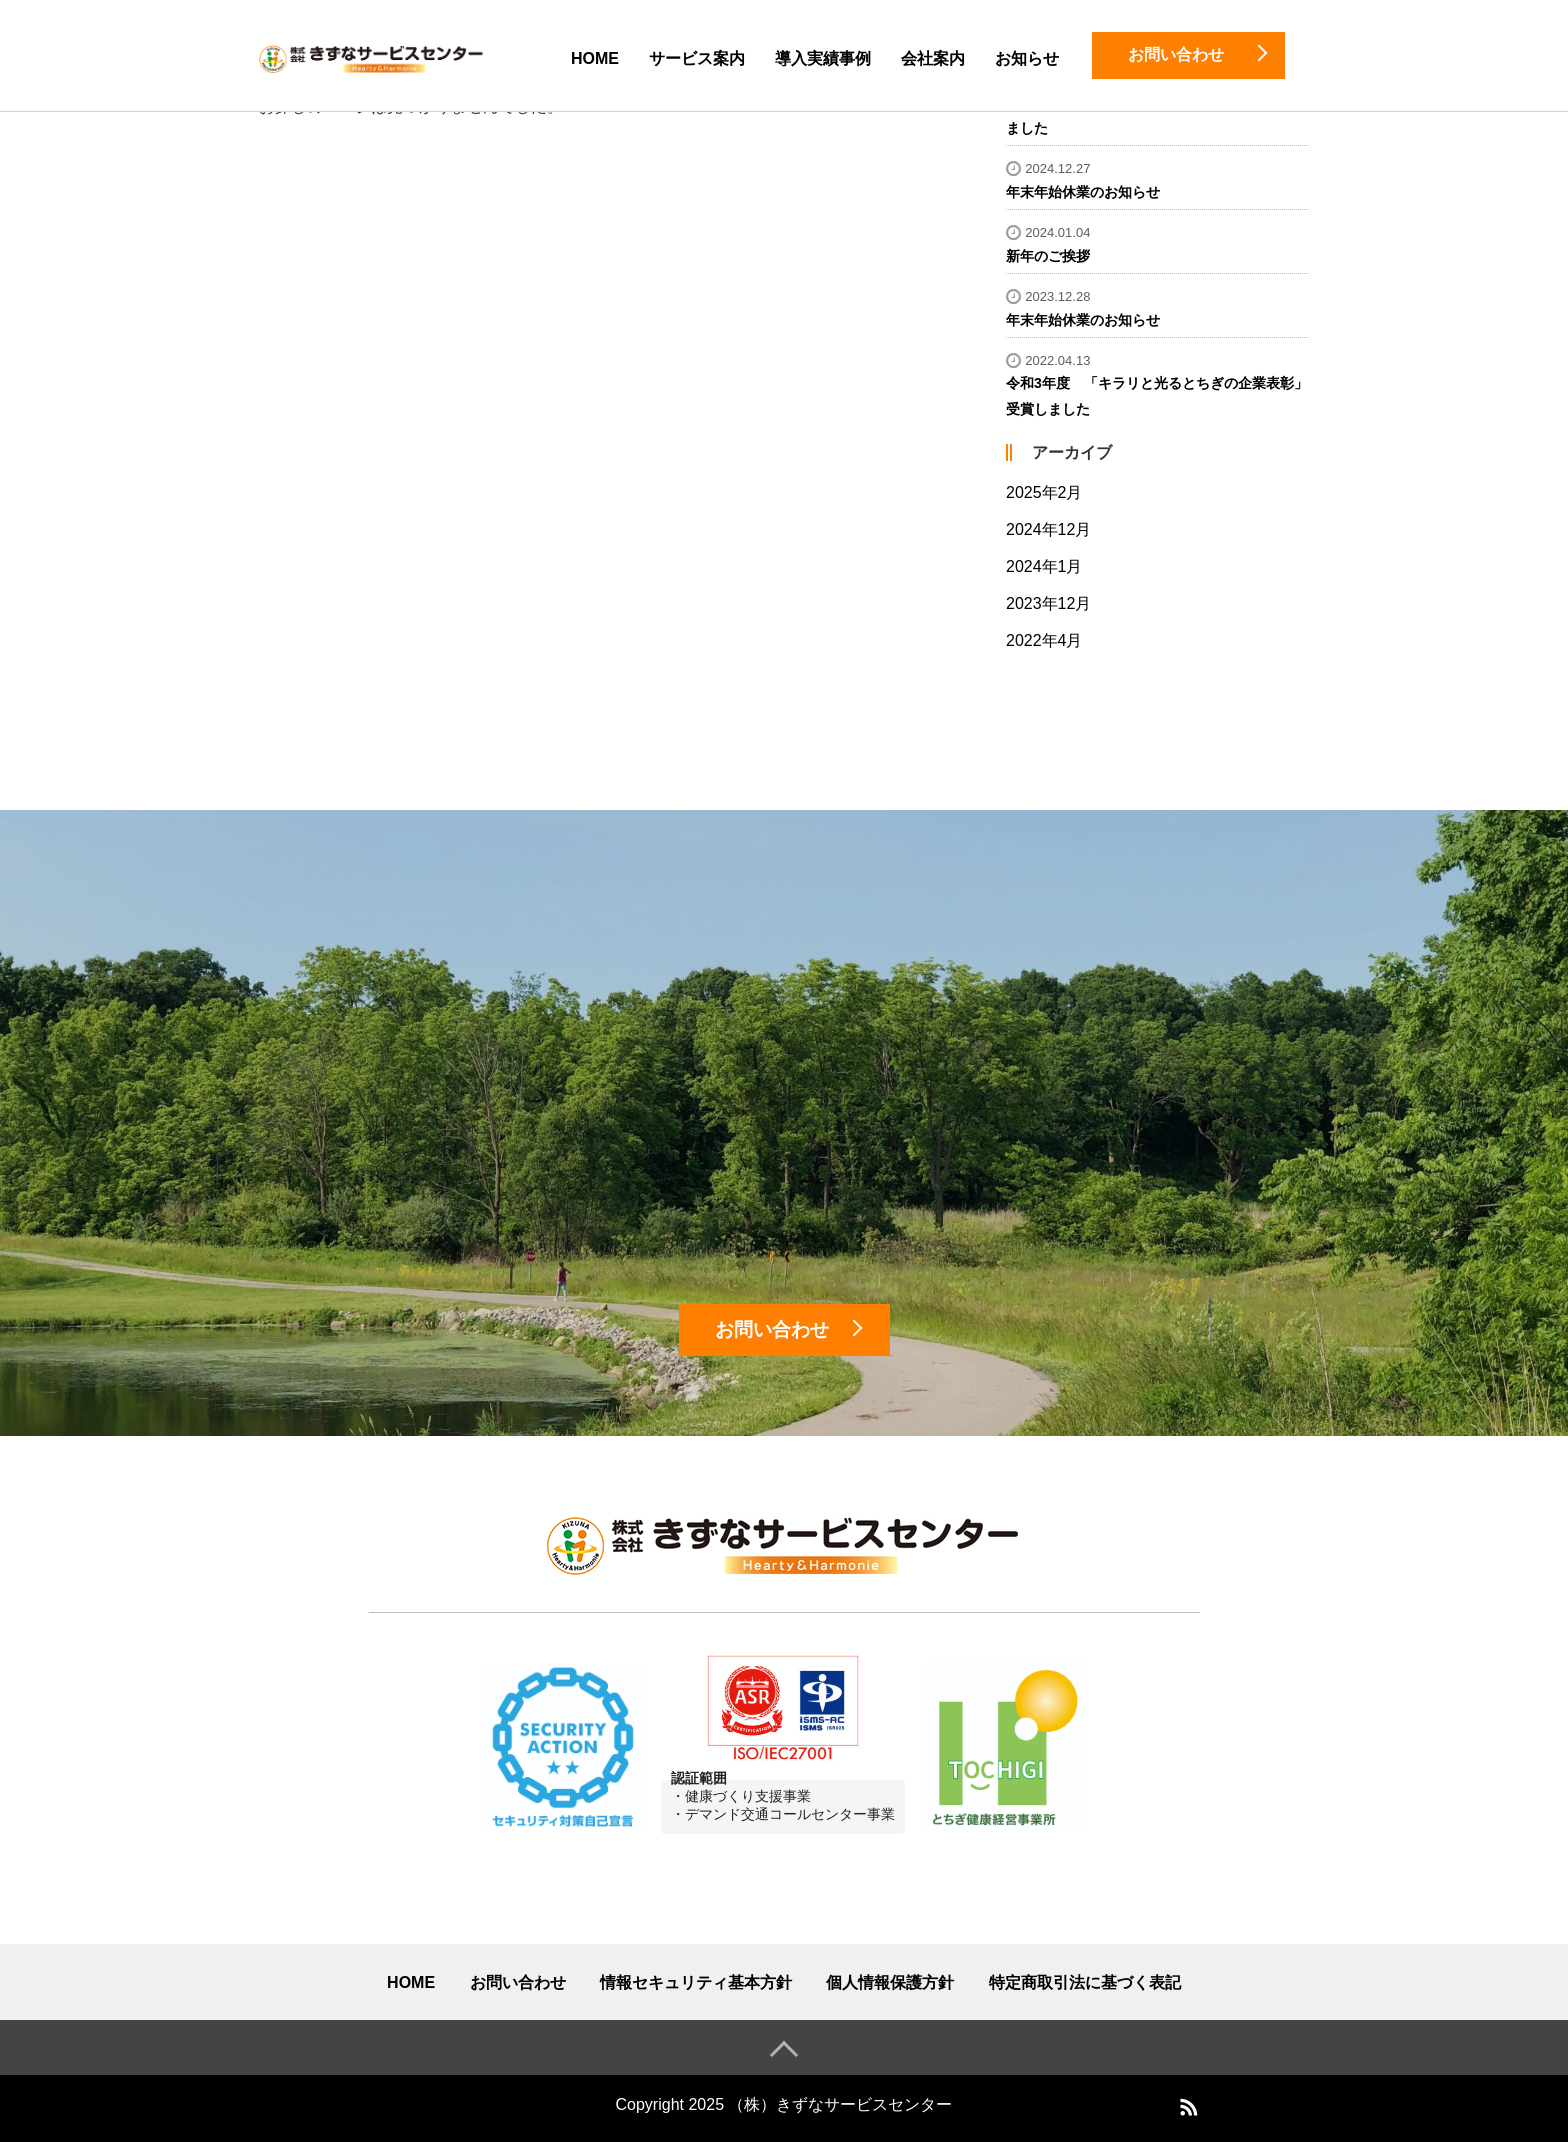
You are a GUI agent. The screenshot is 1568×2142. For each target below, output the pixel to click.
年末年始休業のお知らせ (1083, 192)
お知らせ (1027, 58)
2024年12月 (1048, 529)
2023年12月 (1048, 603)
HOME (595, 58)
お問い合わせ (518, 1982)
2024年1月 (1044, 566)
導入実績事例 (823, 58)
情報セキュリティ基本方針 (696, 1982)
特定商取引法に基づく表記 (1085, 1982)
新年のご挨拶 (1048, 256)
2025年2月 (1044, 492)
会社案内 (933, 58)
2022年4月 (1044, 640)
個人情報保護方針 (890, 1982)
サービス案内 (697, 58)
